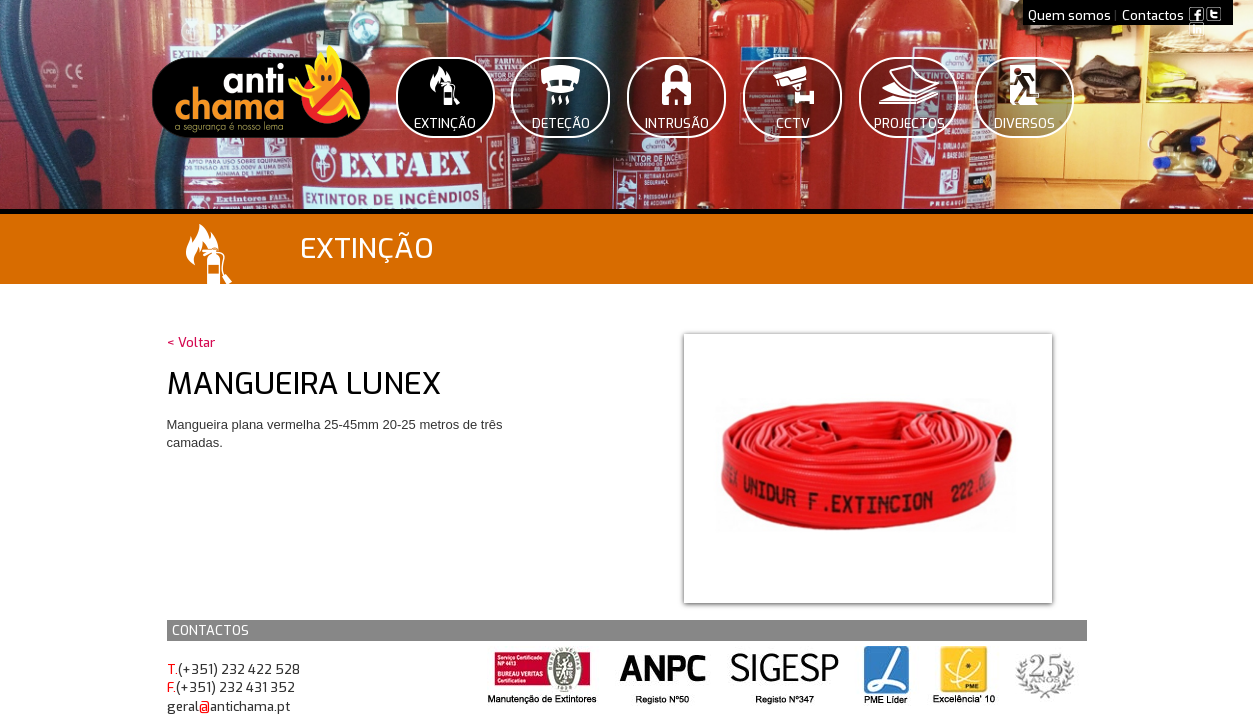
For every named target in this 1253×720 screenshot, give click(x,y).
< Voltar (191, 342)
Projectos (909, 123)
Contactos (1153, 15)
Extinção (445, 123)
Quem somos (1069, 15)
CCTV (793, 123)
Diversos (1024, 123)
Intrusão (677, 123)
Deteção (561, 123)
